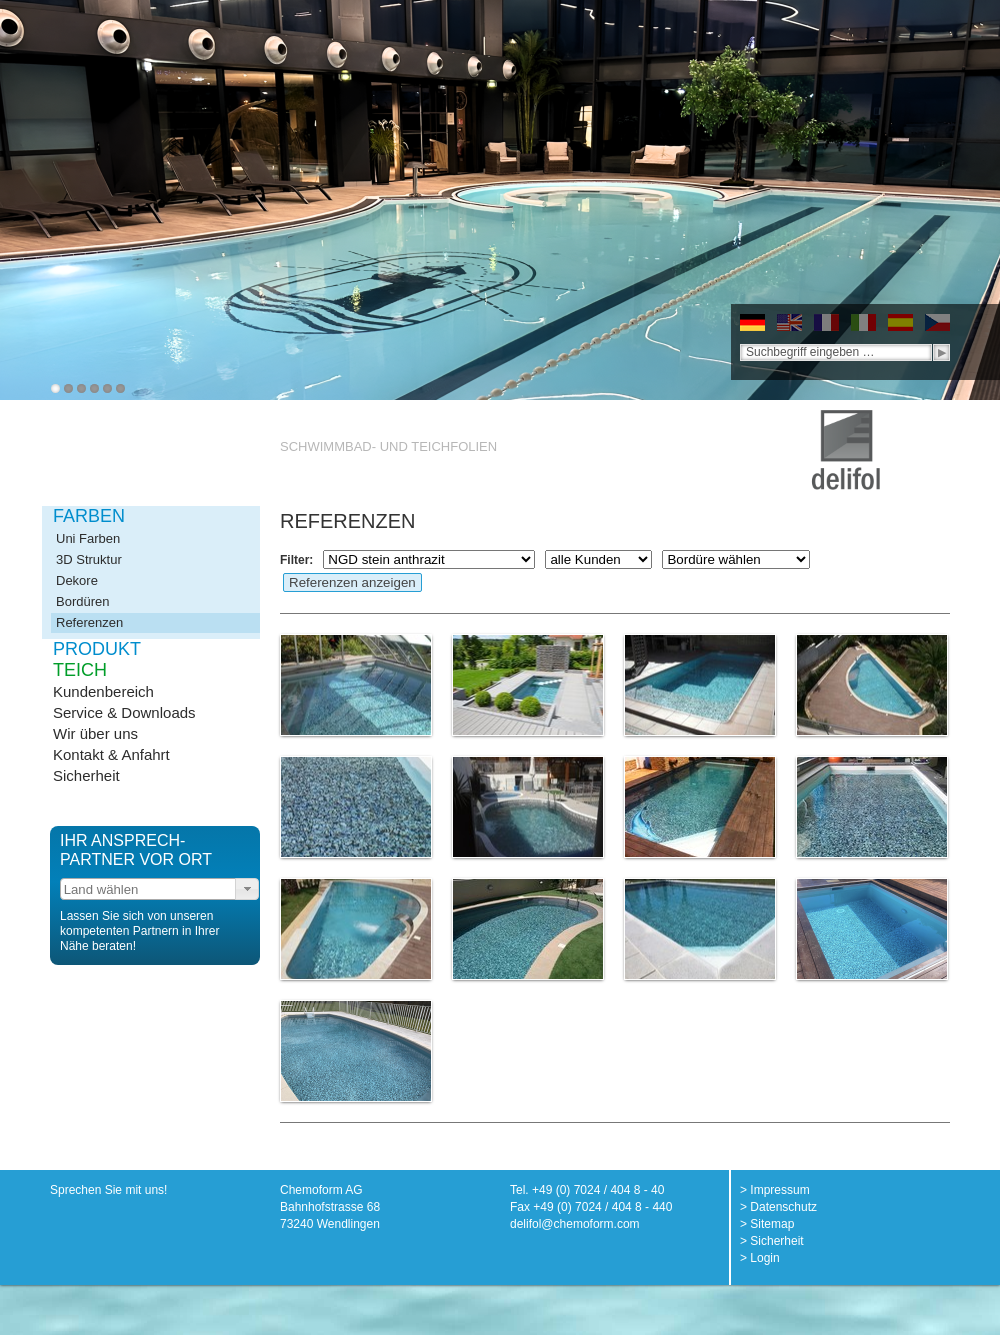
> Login (760, 1258)
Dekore (77, 580)
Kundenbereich (103, 691)
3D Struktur (89, 559)
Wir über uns (95, 733)
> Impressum (775, 1190)
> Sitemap (767, 1224)
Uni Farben (88, 538)
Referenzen (89, 622)
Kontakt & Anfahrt (111, 754)
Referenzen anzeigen (352, 582)
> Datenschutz (778, 1207)
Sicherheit (86, 775)
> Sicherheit (772, 1241)
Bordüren (82, 601)
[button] (247, 889)
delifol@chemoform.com (575, 1224)
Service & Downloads (124, 712)
